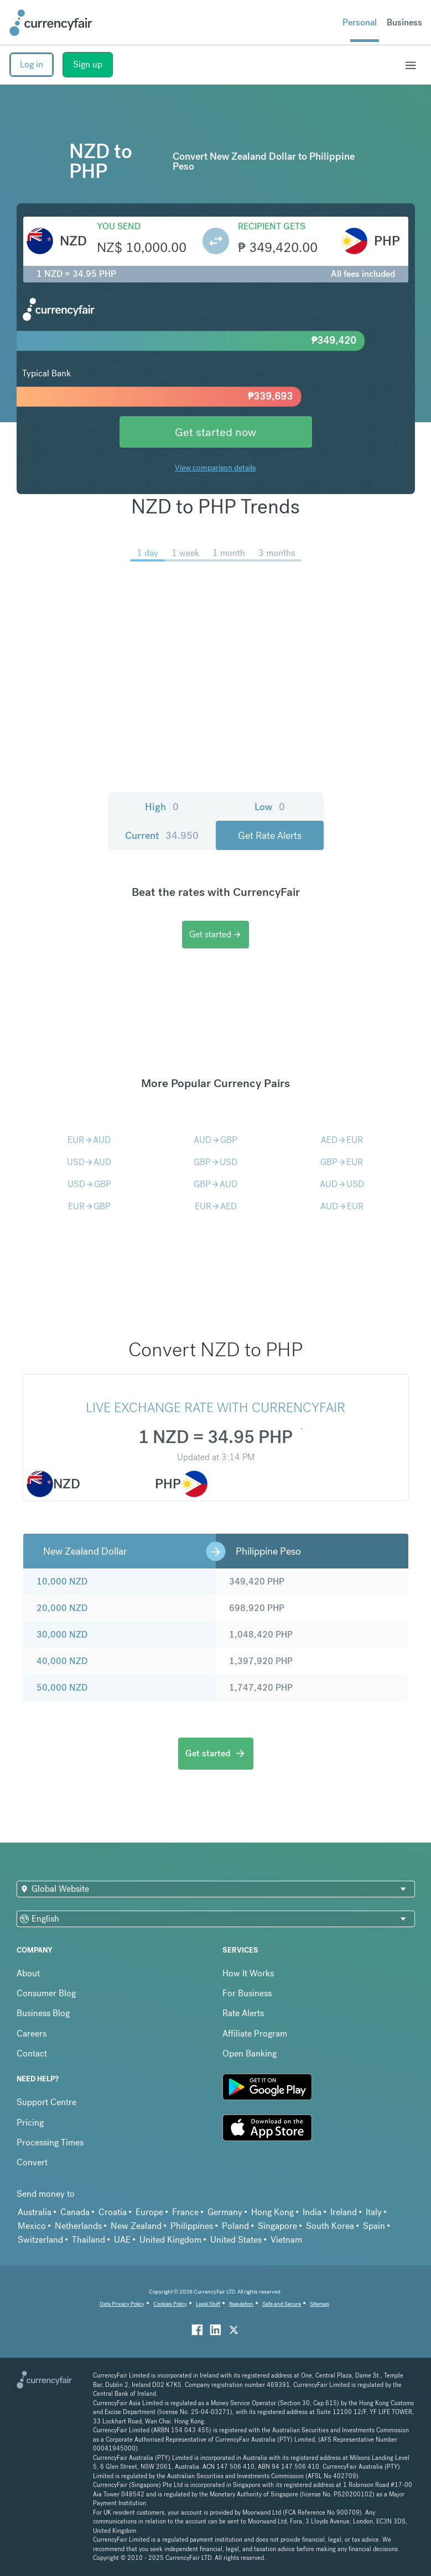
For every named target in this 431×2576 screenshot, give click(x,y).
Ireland (343, 2212)
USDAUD (89, 1162)
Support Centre (46, 2102)
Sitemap (319, 2303)
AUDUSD (342, 1184)
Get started (215, 934)
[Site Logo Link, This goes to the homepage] (50, 22)
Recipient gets (271, 226)
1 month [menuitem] (228, 553)
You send (119, 226)
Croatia (112, 2212)
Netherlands (78, 2226)
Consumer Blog (46, 1993)
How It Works (248, 1973)
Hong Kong (272, 2212)
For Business (247, 1993)
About (28, 1973)
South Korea (330, 2226)
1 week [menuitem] (185, 553)
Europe (149, 2212)
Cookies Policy (170, 2303)
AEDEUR (342, 1140)
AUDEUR (342, 1206)
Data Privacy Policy (122, 2303)
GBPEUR (341, 1162)
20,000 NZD (62, 1608)
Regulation (241, 2303)
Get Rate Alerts (270, 835)
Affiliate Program (254, 2033)
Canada (75, 2212)
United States (236, 2240)
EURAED (216, 1206)
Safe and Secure (281, 2303)
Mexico (32, 2226)
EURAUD (89, 1140)
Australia (34, 2212)
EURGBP (89, 1206)
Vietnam (286, 2240)
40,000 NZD (62, 1661)
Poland (235, 2226)
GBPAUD (215, 1184)
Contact (32, 2053)
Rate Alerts (243, 2013)
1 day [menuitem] (147, 553)
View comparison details (215, 468)
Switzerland (40, 2240)
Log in (31, 64)
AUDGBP (215, 1140)
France (185, 2212)
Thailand (88, 2240)
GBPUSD (215, 1162)
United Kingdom (170, 2240)
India (312, 2212)
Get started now (215, 431)
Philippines (191, 2226)
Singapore (277, 2226)
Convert (32, 2162)
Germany (224, 2212)
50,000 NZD (62, 1687)
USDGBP (89, 1184)
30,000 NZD (62, 1634)
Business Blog (43, 2013)
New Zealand (136, 2226)
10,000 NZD (62, 1581)
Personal (359, 22)
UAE (122, 2240)
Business (404, 22)
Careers (31, 2033)
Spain (374, 2226)
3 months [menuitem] (276, 553)
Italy (374, 2212)
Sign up (87, 64)
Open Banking (249, 2053)
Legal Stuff (208, 2303)
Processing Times (50, 2142)
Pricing (30, 2122)
